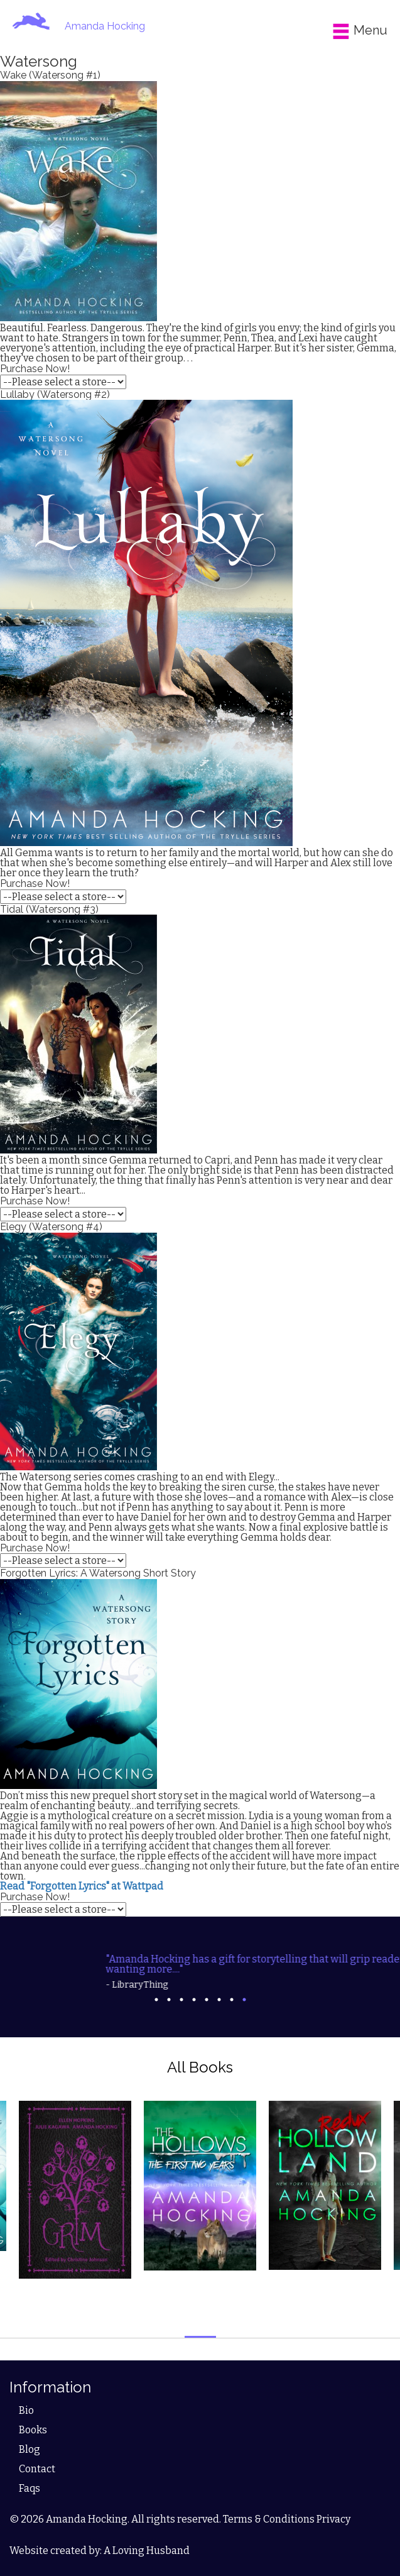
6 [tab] (219, 1999)
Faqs (29, 2488)
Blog (29, 2449)
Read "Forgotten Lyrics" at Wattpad (81, 1886)
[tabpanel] (200, 1967)
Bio (26, 2410)
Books (33, 2430)
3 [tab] (181, 1999)
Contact (37, 2469)
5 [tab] (206, 1999)
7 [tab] (231, 1999)
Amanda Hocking (105, 26)
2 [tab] (169, 1999)
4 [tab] (194, 1999)
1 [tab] (156, 1999)
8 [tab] (244, 1999)
